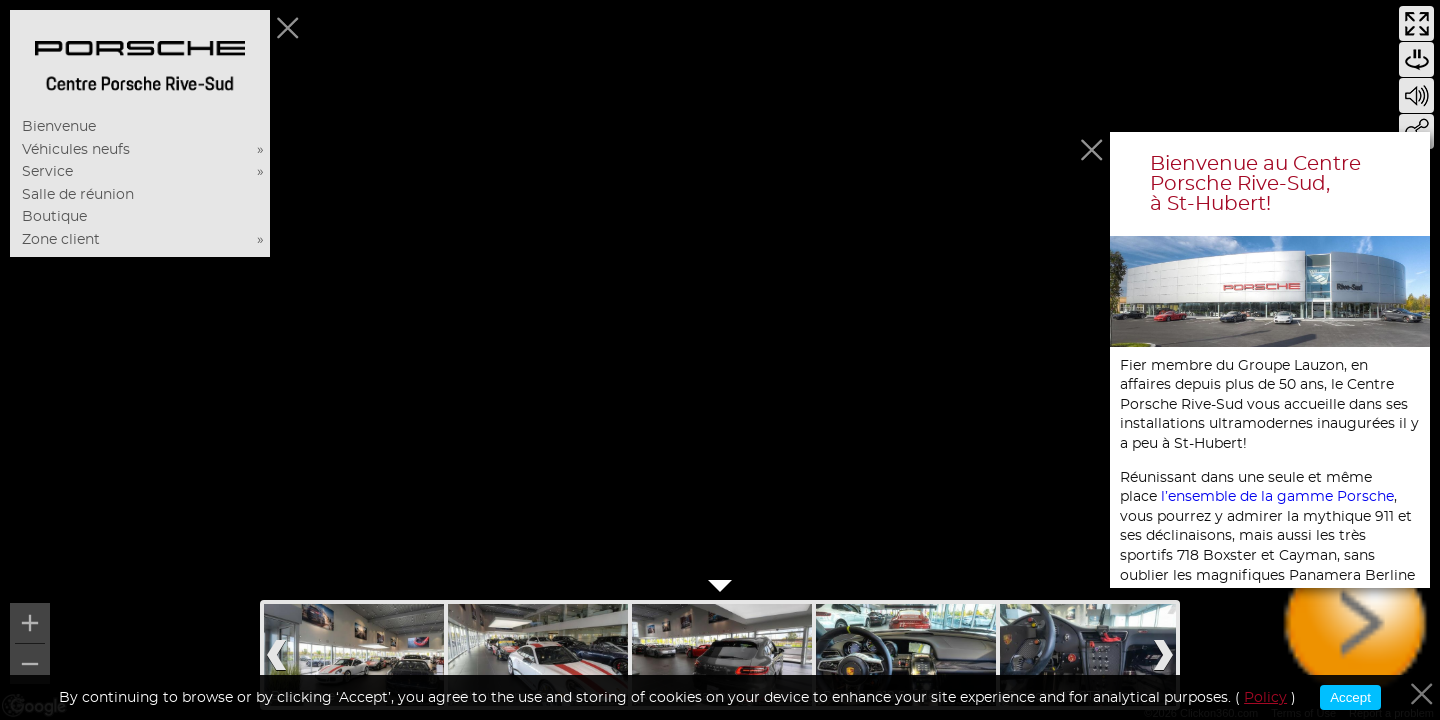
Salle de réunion (78, 195)
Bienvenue (59, 127)
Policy (1265, 698)
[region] (720, 360)
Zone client (61, 240)
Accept (1350, 697)
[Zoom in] (30, 623)
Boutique (54, 217)
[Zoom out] (30, 664)
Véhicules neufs (76, 150)
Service (47, 172)
